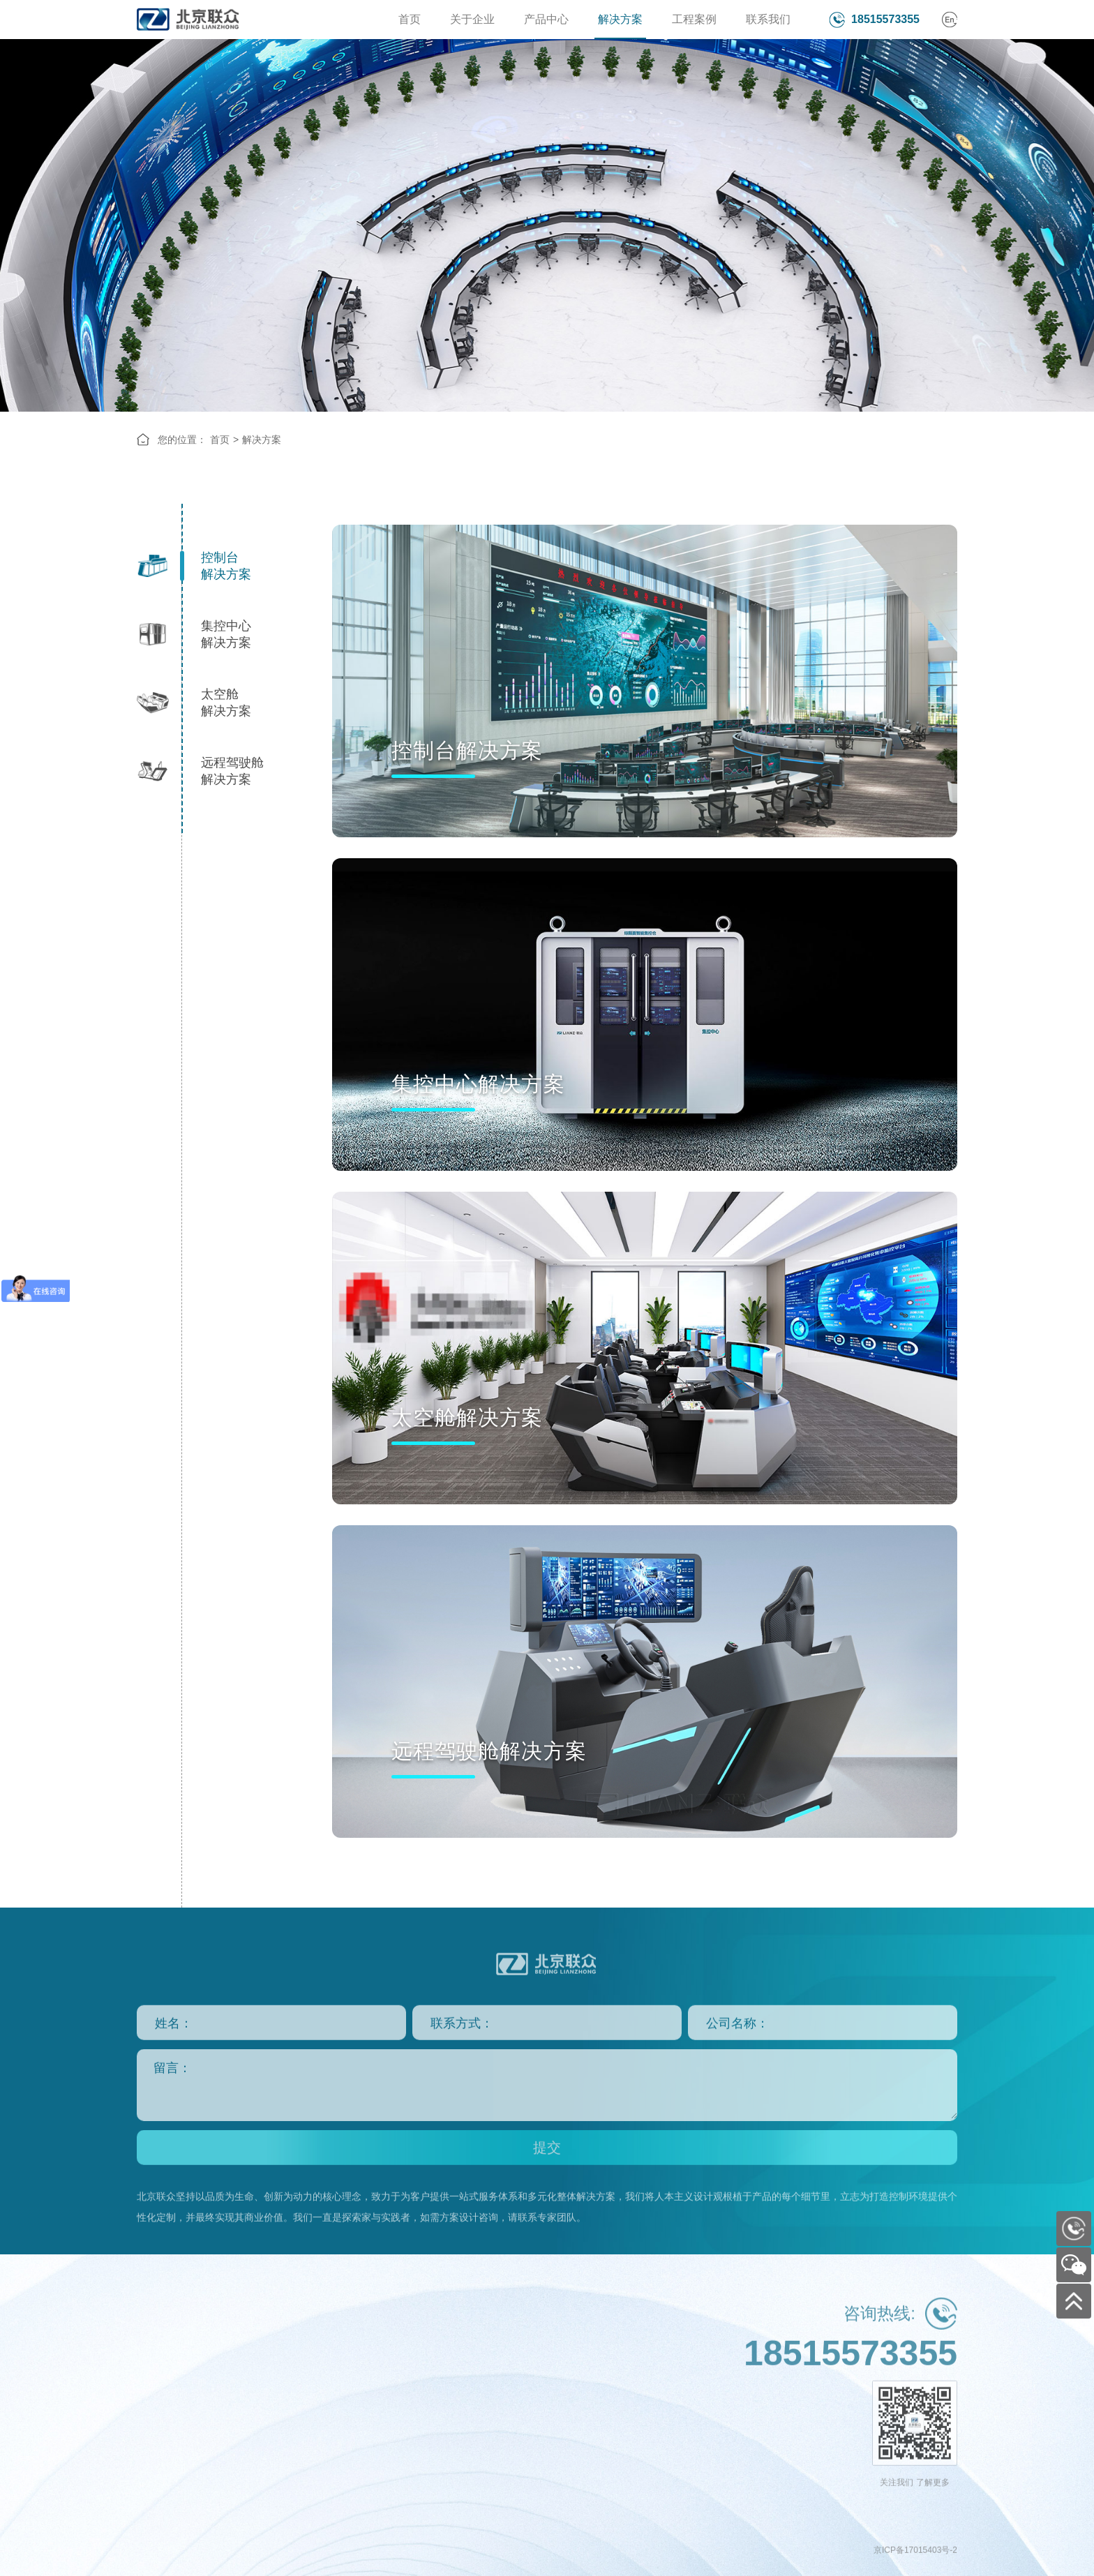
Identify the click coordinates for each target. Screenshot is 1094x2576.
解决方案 (620, 19)
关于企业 (472, 19)
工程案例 (694, 19)
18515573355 (885, 19)
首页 (409, 19)
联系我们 (768, 19)
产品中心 (546, 19)
